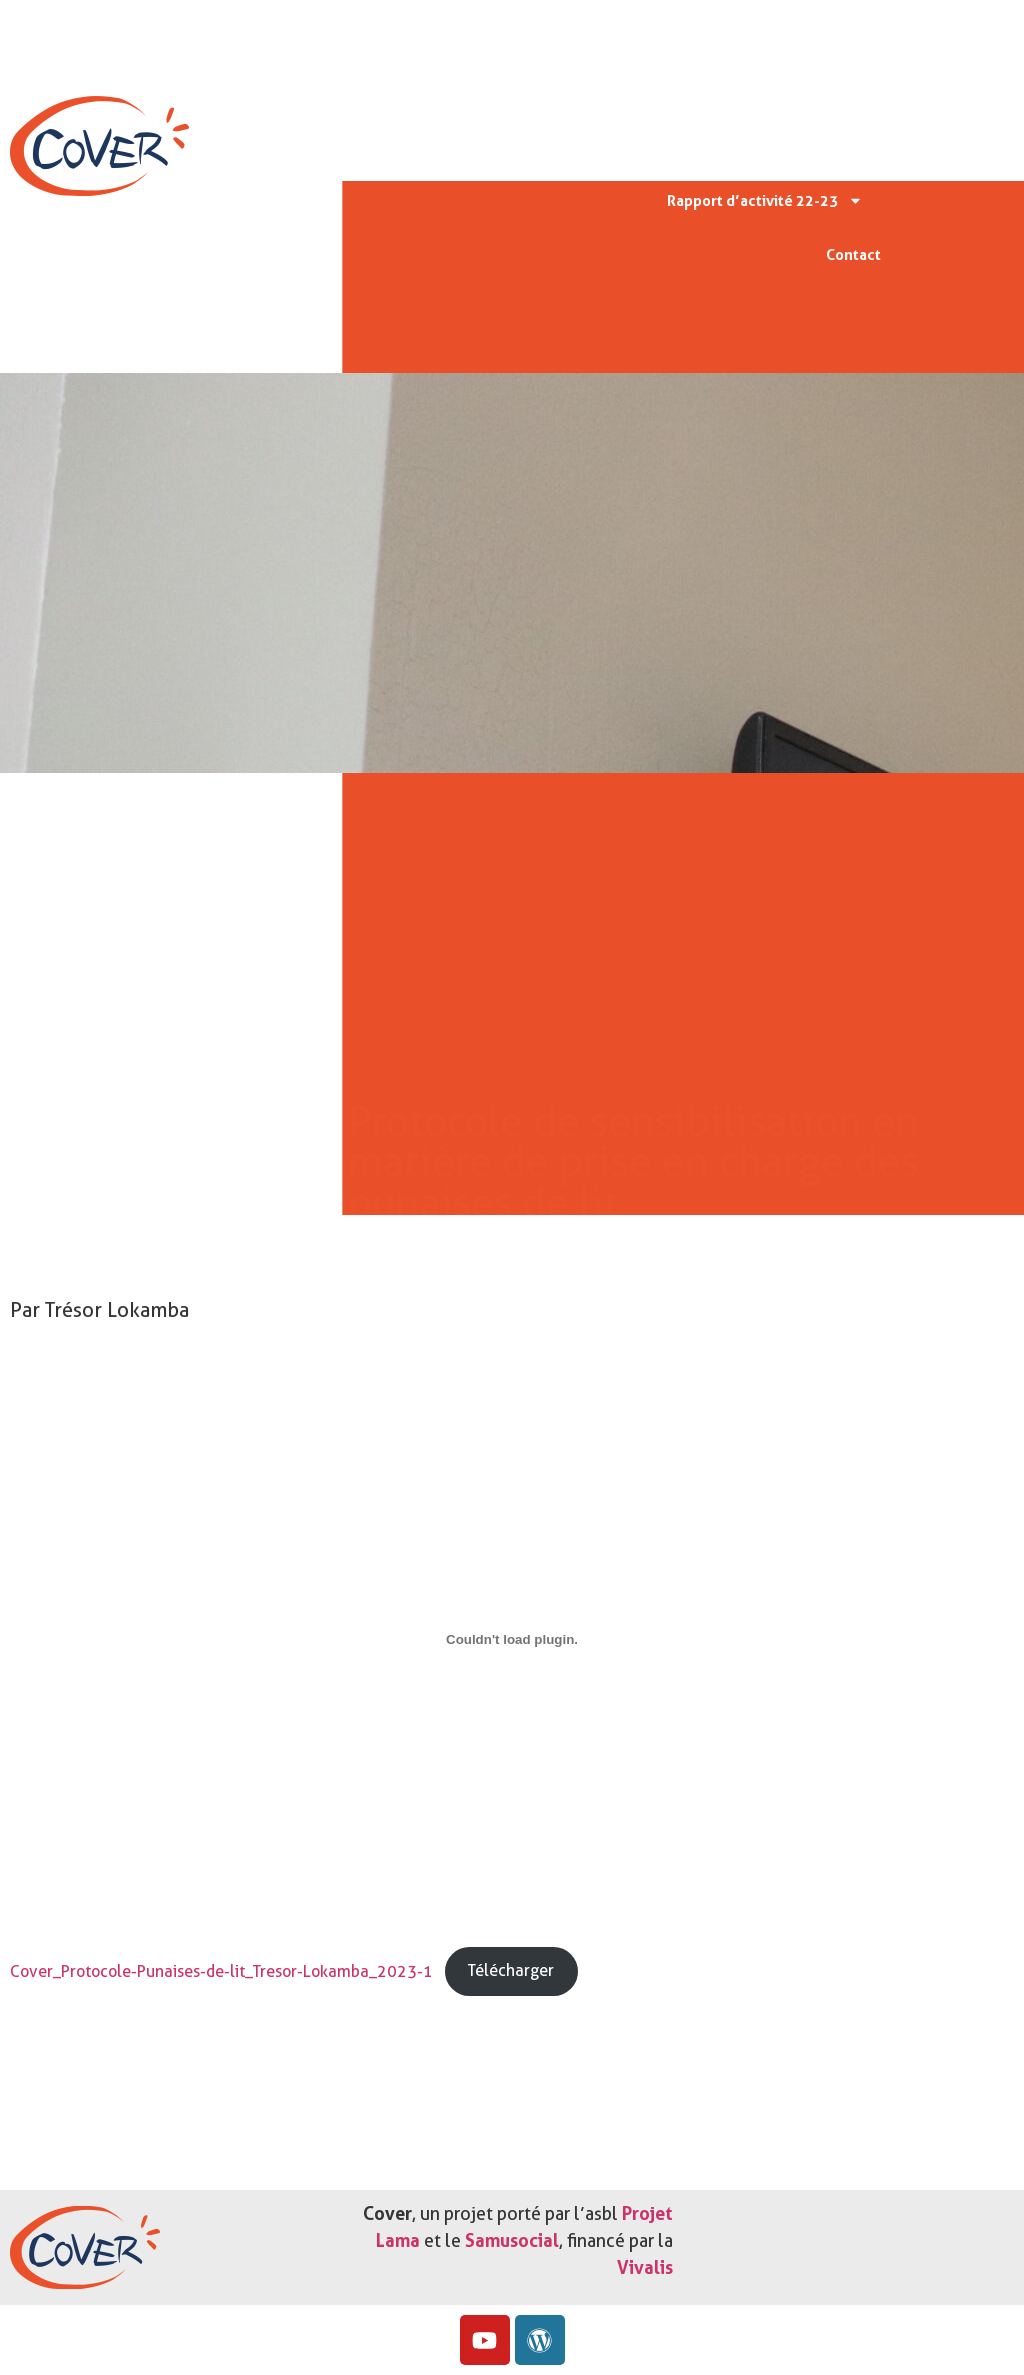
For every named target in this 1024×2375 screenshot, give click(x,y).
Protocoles (731, 146)
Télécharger (511, 1970)
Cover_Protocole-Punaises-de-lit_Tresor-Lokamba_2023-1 (221, 1970)
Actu (834, 146)
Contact (853, 255)
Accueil (836, 37)
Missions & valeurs (785, 91)
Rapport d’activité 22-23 (765, 200)
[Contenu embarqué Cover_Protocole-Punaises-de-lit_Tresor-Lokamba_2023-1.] (512, 1640)
